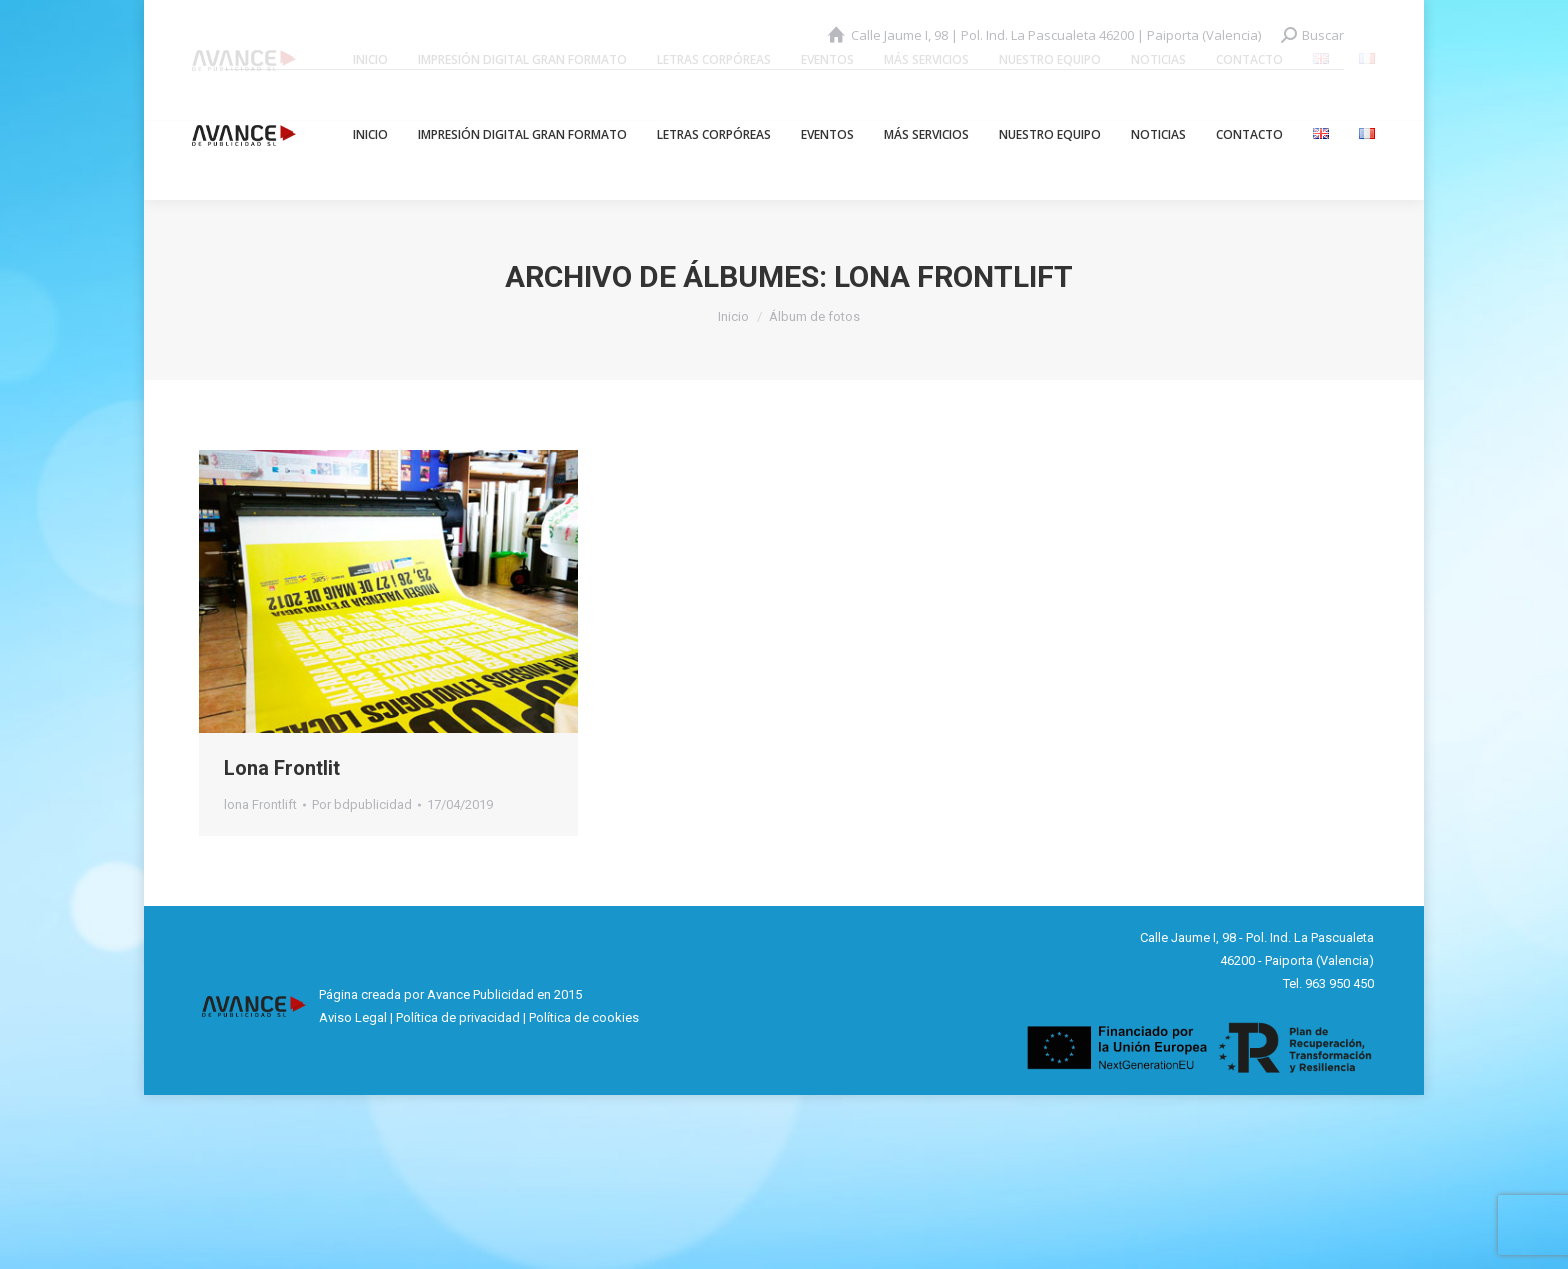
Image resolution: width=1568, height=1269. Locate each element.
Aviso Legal (353, 1017)
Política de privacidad (458, 1017)
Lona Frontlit (282, 768)
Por (362, 804)
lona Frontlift (260, 804)
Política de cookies (584, 1017)
